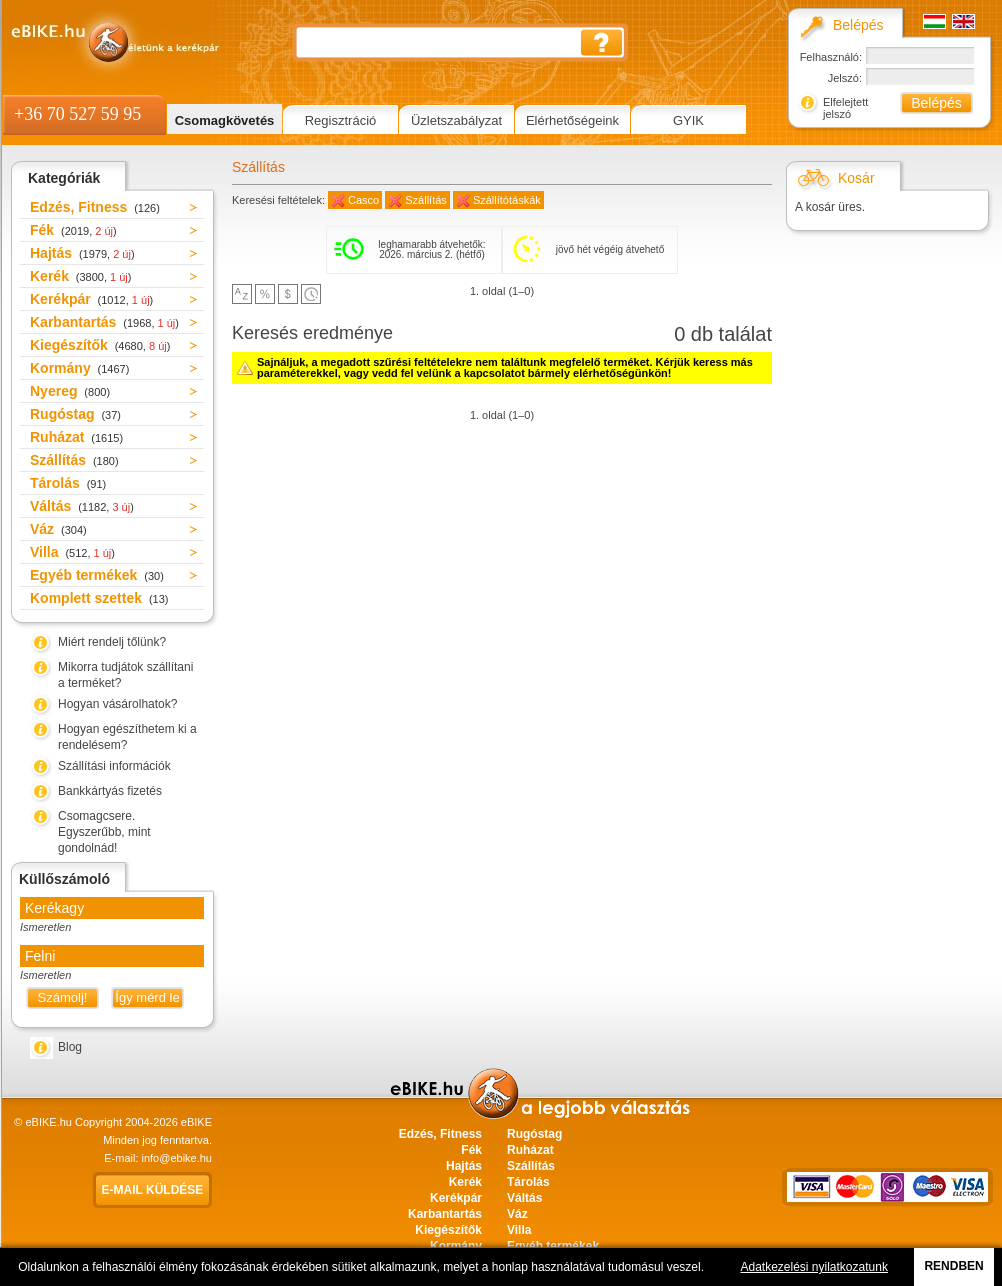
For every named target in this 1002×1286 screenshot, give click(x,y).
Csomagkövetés (225, 120)
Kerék (80, 276)
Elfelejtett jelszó (845, 108)
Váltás (82, 506)
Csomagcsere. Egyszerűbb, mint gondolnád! (104, 832)
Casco (363, 200)
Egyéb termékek (97, 575)
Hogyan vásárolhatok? (117, 704)
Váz (58, 529)
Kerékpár (91, 299)
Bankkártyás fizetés (110, 791)
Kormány (79, 368)
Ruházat (76, 437)
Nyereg (70, 391)
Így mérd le (147, 997)
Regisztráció (341, 120)
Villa (72, 552)
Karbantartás (104, 322)
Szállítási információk (114, 766)
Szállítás (74, 460)
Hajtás (82, 253)
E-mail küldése (153, 1190)
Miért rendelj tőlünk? (112, 642)
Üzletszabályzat (456, 120)
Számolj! (63, 997)
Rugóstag (75, 414)
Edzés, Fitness (95, 207)
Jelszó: (845, 78)
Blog (70, 1047)
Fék (73, 230)
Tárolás (68, 483)
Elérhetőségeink (572, 120)
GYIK (688, 120)
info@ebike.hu (177, 1158)
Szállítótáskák (507, 200)
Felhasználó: (831, 57)
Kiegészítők (100, 345)
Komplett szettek (99, 598)
